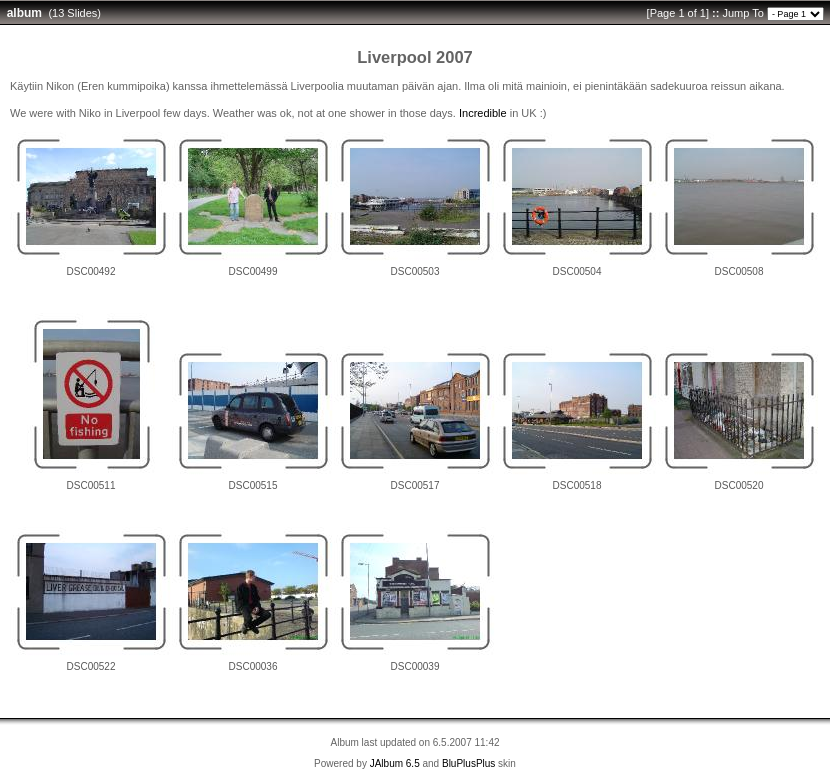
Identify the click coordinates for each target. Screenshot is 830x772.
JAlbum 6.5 (395, 763)
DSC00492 (91, 271)
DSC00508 (739, 271)
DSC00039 (415, 666)
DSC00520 (739, 485)
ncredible (484, 113)
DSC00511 (91, 485)
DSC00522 (91, 666)
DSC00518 (577, 485)
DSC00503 (415, 271)
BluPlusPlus (468, 763)
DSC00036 (253, 666)
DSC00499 (253, 271)
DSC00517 (415, 485)
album (24, 13)
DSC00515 (253, 485)
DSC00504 (577, 271)
